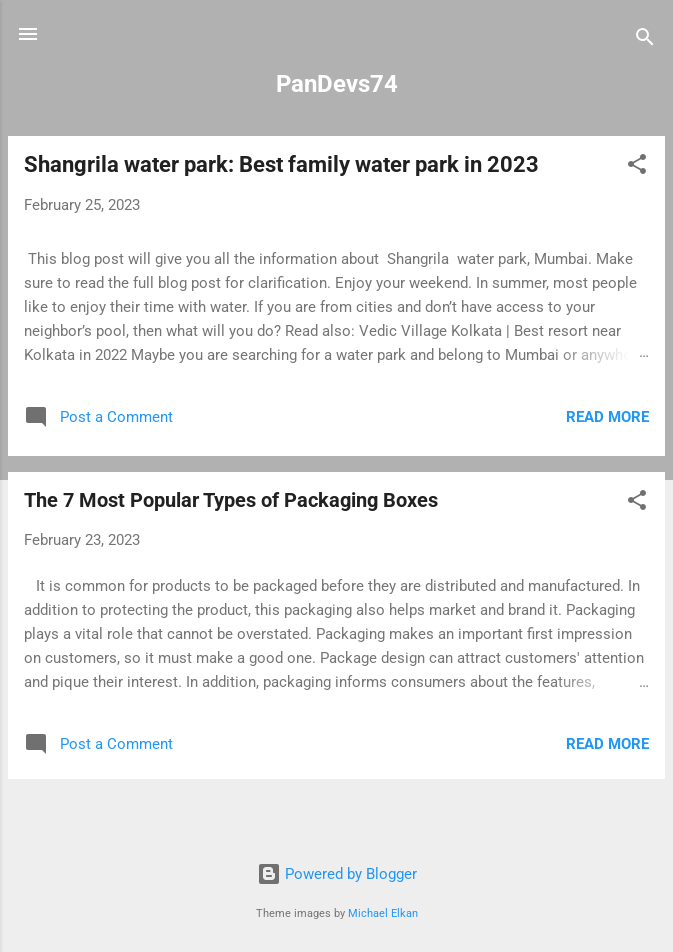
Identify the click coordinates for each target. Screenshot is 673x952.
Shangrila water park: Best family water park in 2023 (281, 164)
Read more (607, 417)
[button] (637, 167)
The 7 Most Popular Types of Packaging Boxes (231, 500)
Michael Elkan (383, 913)
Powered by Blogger (337, 874)
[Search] (645, 40)
